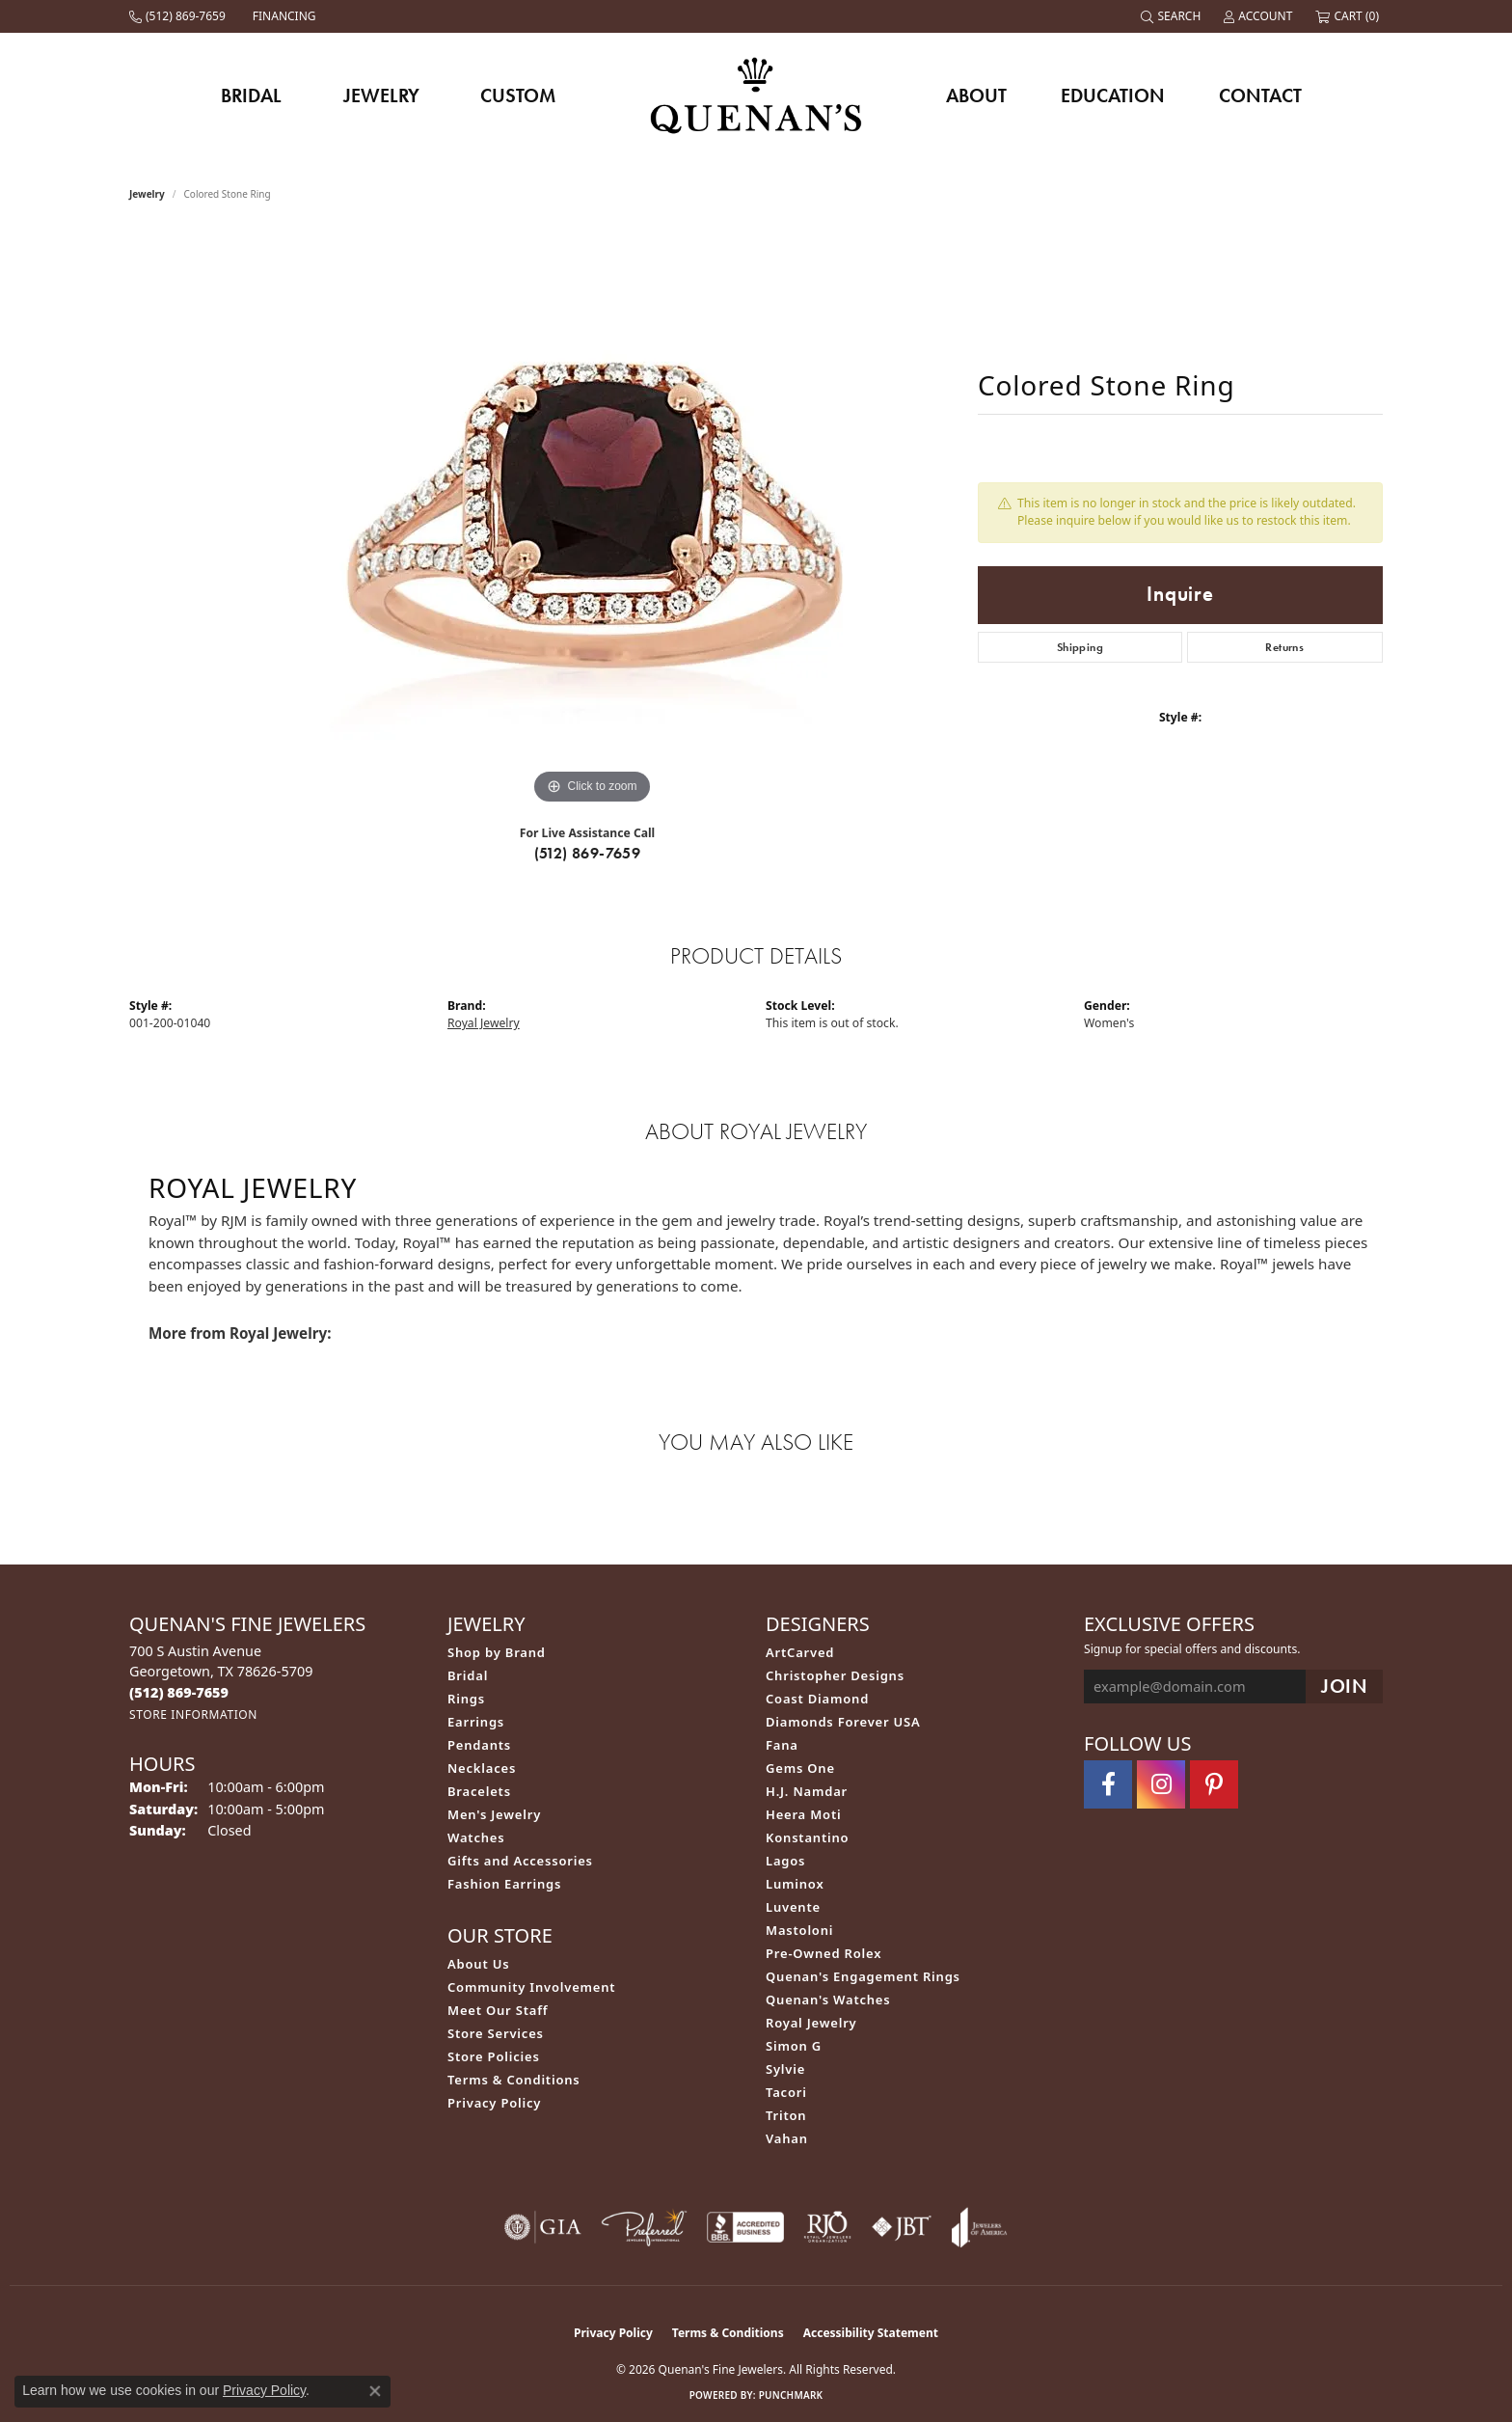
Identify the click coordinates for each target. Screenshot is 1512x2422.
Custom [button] (517, 95)
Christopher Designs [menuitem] (835, 1675)
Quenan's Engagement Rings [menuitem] (863, 1976)
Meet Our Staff (497, 2010)
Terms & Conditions (513, 2079)
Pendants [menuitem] (479, 1745)
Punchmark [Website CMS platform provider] (791, 2395)
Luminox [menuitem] (795, 1883)
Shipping (1080, 647)
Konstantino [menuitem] (807, 1837)
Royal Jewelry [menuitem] (811, 2022)
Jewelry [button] (381, 95)
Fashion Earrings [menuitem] (504, 1883)
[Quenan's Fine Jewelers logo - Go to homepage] (756, 95)
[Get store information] (193, 1714)
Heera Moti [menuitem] (803, 1814)
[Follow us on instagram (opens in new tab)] (1161, 1784)
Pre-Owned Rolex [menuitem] (823, 1953)
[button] (1172, 16)
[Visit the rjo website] (827, 2227)
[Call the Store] (179, 1692)
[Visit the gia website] (542, 2227)
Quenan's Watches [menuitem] (828, 1999)
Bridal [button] (251, 95)
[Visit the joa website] (980, 2227)
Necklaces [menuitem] (481, 1768)
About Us (478, 1964)
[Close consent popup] (375, 2391)
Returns (1284, 647)
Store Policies (493, 2056)
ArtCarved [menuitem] (800, 1652)
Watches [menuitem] (475, 1837)
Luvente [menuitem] (793, 1907)
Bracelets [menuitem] (479, 1791)
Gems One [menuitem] (800, 1768)
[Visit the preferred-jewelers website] (644, 2227)
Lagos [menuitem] (785, 1860)
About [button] (976, 95)
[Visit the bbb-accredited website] (745, 2227)
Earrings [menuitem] (475, 1721)
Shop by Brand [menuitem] (496, 1652)
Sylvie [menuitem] (785, 2069)
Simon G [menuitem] (794, 2046)
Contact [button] (1260, 95)
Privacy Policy (494, 2102)
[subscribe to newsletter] (1344, 1686)
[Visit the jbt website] (901, 2227)
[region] (592, 520)
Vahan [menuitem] (787, 2138)
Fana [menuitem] (782, 1745)
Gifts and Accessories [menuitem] (520, 1860)
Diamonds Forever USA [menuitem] (843, 1721)
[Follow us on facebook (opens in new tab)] (1108, 1784)
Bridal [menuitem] (467, 1675)
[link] (179, 16)
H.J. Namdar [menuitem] (807, 1791)
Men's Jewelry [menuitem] (494, 1814)
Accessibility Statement (870, 2333)
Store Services (495, 2033)
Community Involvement (531, 1987)
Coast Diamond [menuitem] (817, 1698)
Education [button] (1113, 95)
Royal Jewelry (483, 1023)
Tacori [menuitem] (786, 2092)
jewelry (147, 194)
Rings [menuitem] (466, 1698)
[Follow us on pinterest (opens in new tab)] (1214, 1784)
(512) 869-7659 (587, 853)
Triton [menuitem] (786, 2115)
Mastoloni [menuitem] (799, 1930)
